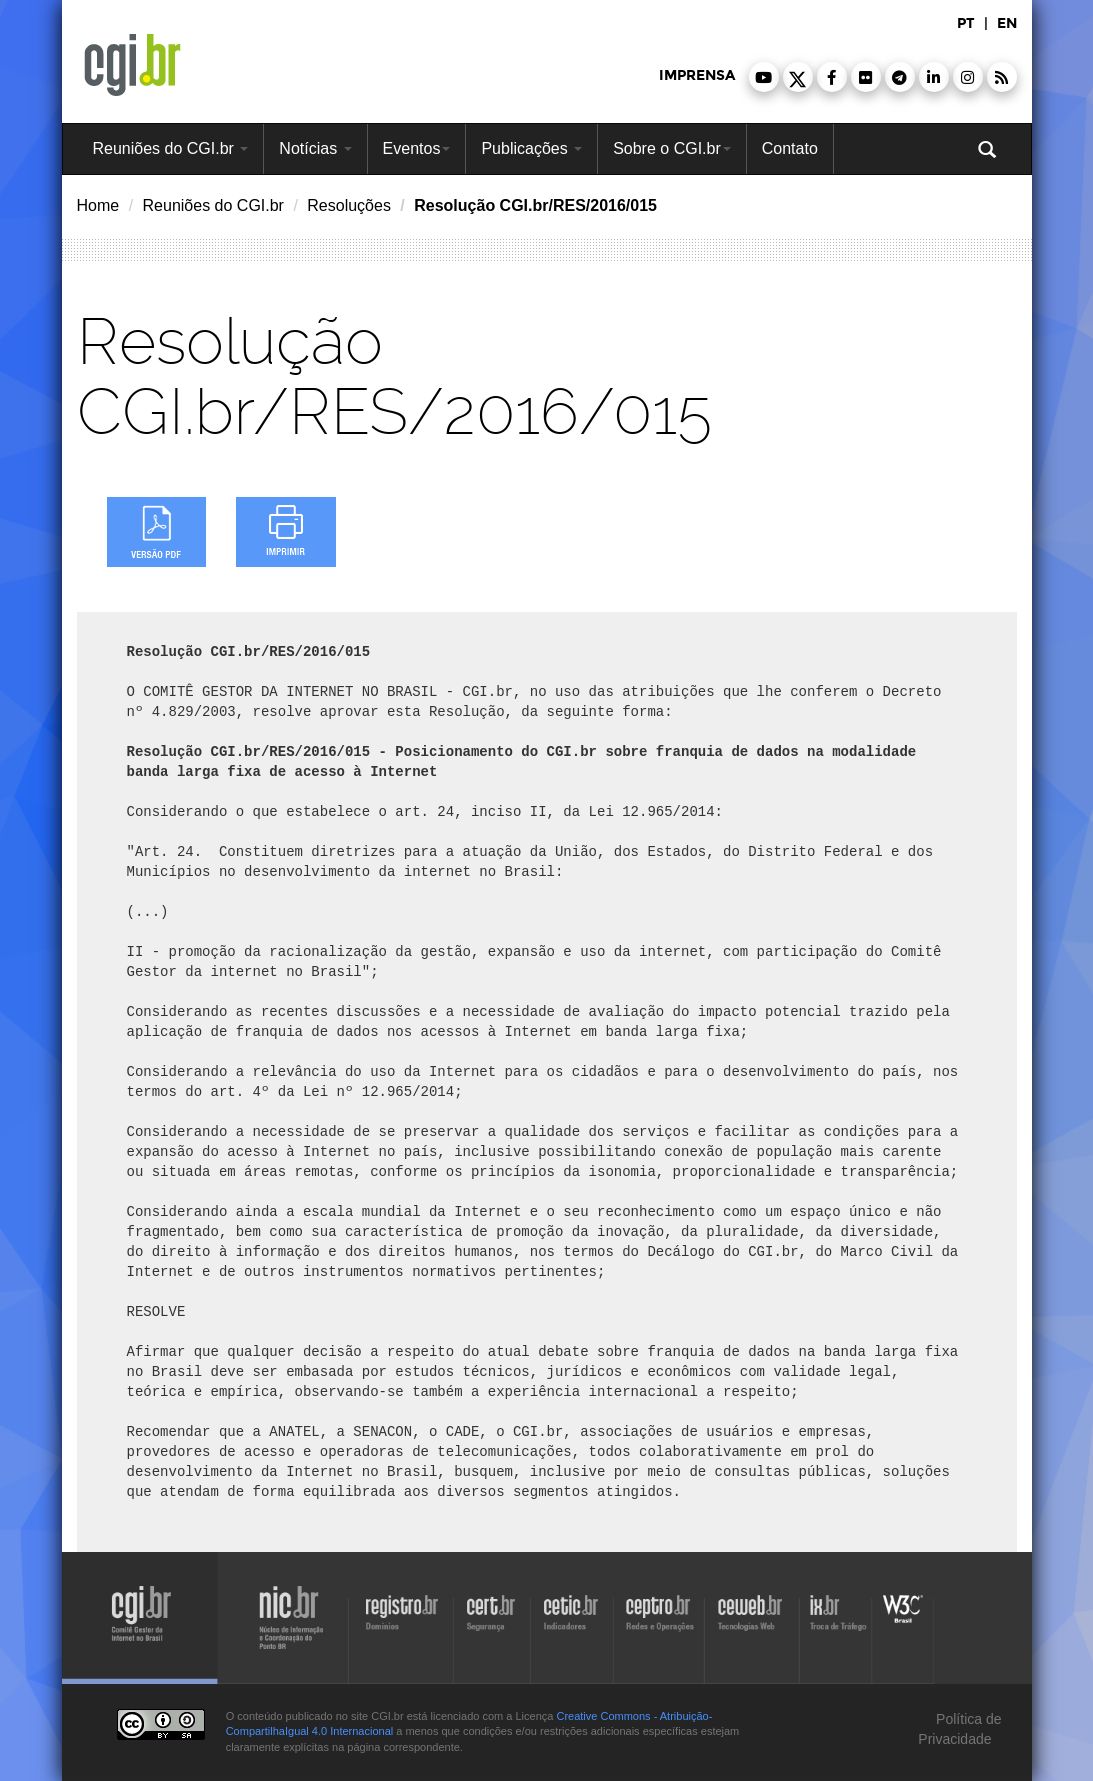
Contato (790, 148)
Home (98, 205)
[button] (764, 77)
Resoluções (349, 205)
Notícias (315, 148)
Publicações (531, 148)
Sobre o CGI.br (672, 148)
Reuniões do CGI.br (171, 148)
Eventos (417, 148)
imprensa (697, 75)
